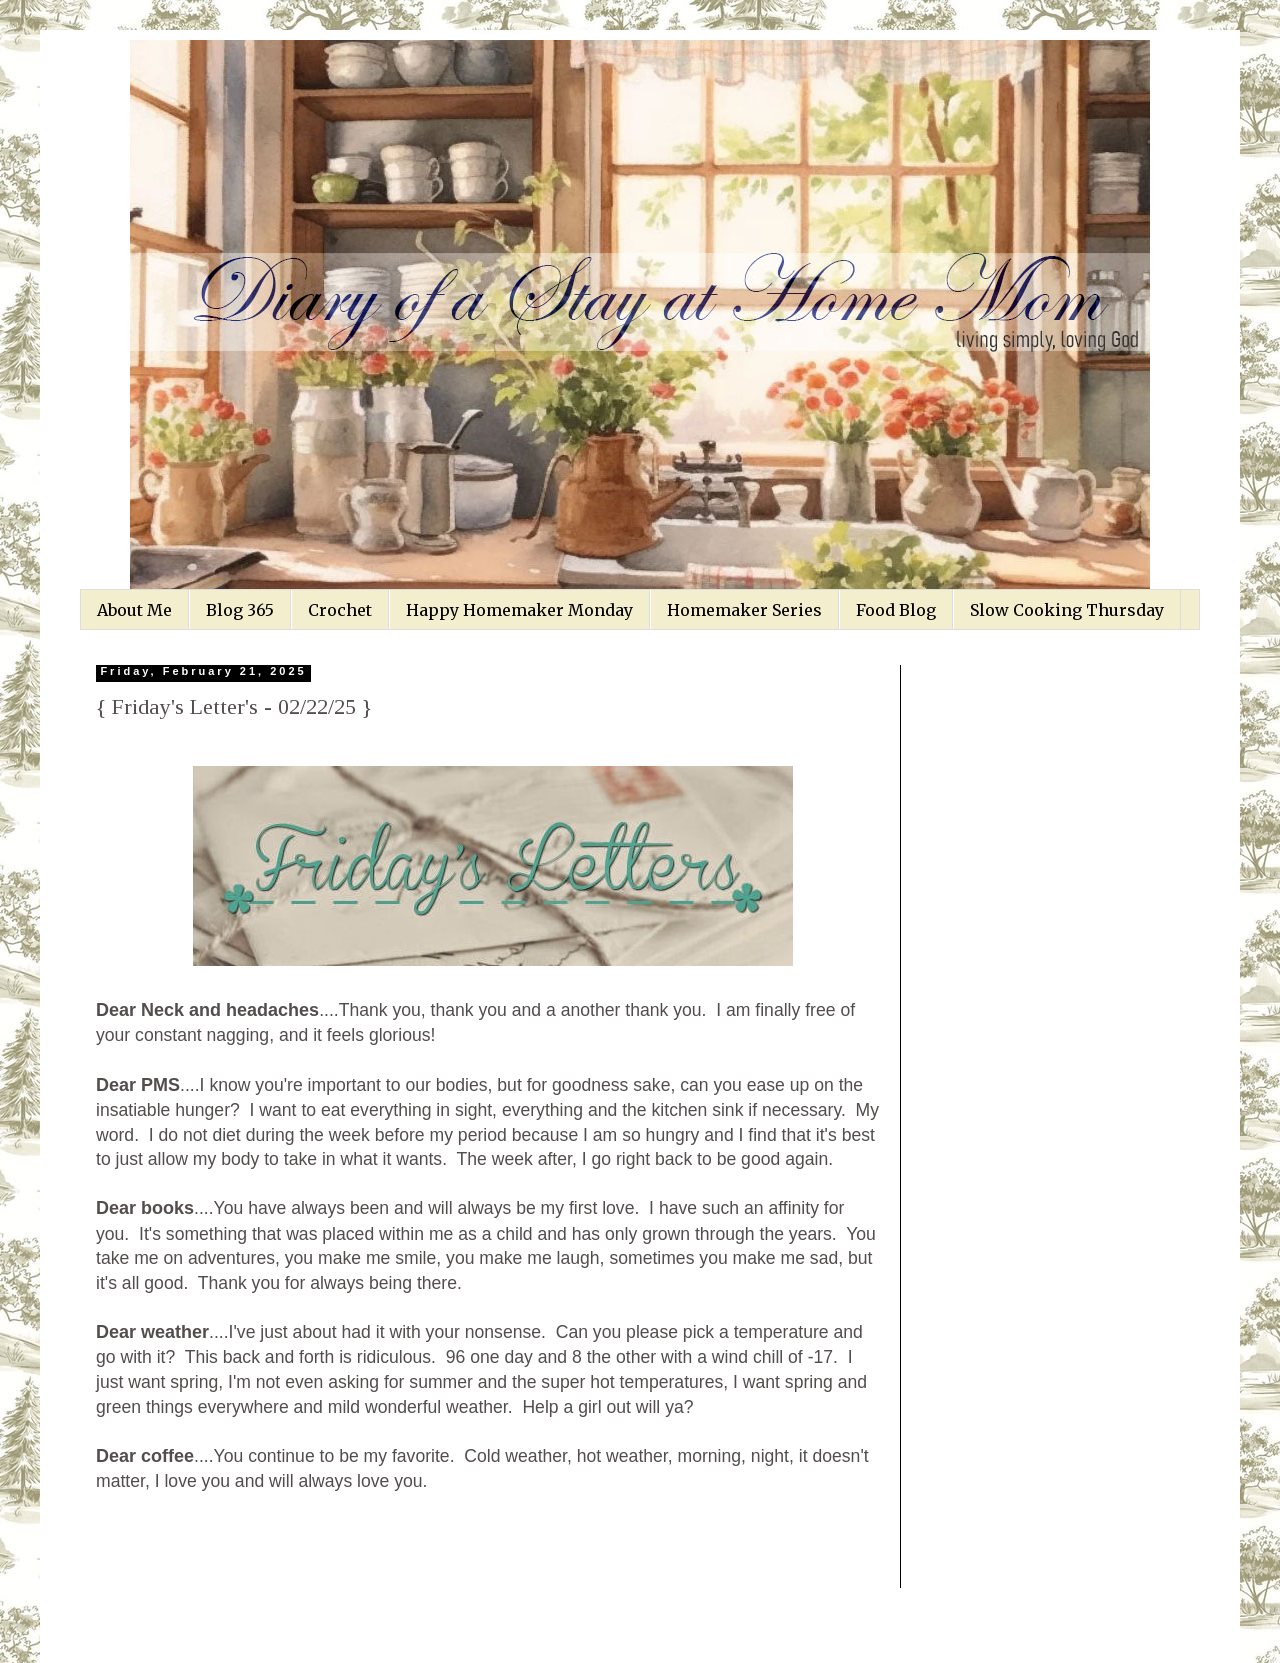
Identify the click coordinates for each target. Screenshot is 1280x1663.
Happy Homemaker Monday (519, 610)
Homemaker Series (744, 610)
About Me (134, 610)
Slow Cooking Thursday (1067, 610)
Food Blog (896, 610)
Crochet (340, 610)
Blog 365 (240, 610)
